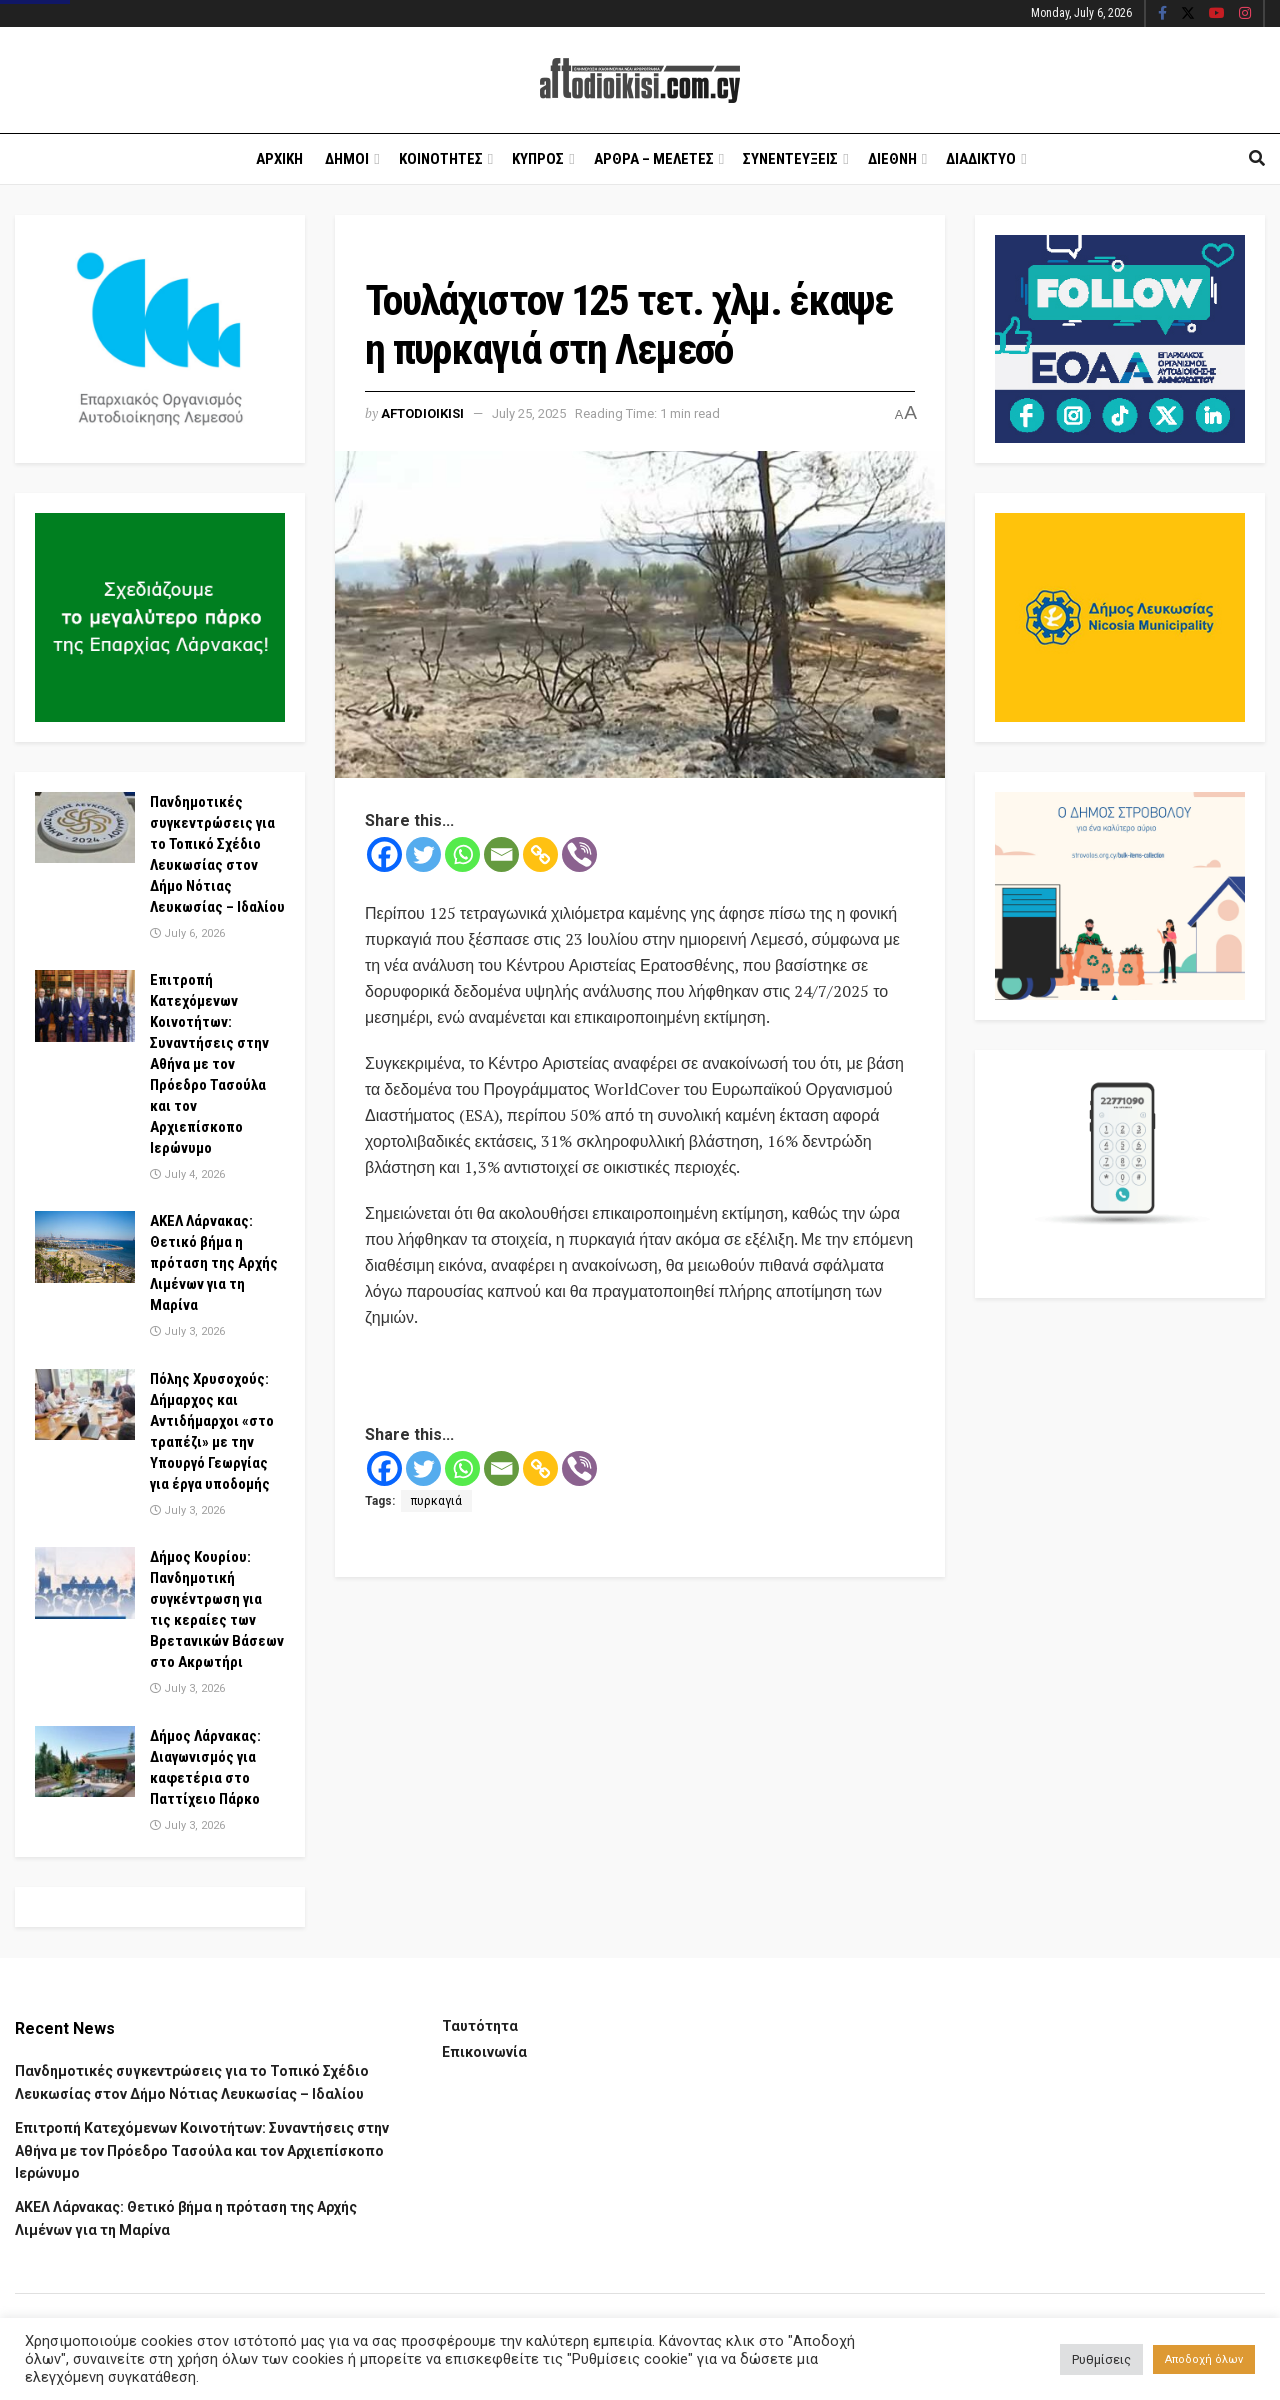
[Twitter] (423, 854)
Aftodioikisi (422, 413)
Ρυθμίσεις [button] (1101, 2359)
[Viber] (579, 854)
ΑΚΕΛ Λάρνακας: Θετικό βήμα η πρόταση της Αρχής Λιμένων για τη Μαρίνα (214, 1263)
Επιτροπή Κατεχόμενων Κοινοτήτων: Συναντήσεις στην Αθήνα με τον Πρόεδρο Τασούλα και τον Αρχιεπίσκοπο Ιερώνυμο (209, 1064)
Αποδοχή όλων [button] (1204, 2359)
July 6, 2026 (187, 933)
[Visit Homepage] (640, 80)
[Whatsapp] (462, 854)
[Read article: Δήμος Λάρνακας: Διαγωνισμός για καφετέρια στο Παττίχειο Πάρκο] (85, 1762)
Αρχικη (279, 159)
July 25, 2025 (529, 413)
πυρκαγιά (436, 1501)
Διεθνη (892, 159)
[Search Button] (1257, 159)
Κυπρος (538, 159)
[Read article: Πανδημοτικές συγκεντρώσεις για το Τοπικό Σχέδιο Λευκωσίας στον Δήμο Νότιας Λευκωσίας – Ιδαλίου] (85, 828)
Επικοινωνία (484, 2052)
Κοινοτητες (441, 159)
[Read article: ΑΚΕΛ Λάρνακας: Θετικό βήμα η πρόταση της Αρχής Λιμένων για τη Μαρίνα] (85, 1247)
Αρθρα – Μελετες (654, 159)
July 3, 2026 (187, 1331)
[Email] (501, 854)
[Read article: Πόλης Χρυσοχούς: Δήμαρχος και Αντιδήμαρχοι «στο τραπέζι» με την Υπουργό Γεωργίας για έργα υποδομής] (85, 1405)
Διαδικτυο (981, 159)
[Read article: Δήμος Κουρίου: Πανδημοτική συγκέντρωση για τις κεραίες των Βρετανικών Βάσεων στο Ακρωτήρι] (85, 1583)
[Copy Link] (540, 854)
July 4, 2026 (187, 1174)
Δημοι (347, 159)
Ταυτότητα (480, 2026)
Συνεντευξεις (790, 159)
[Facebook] (384, 854)
